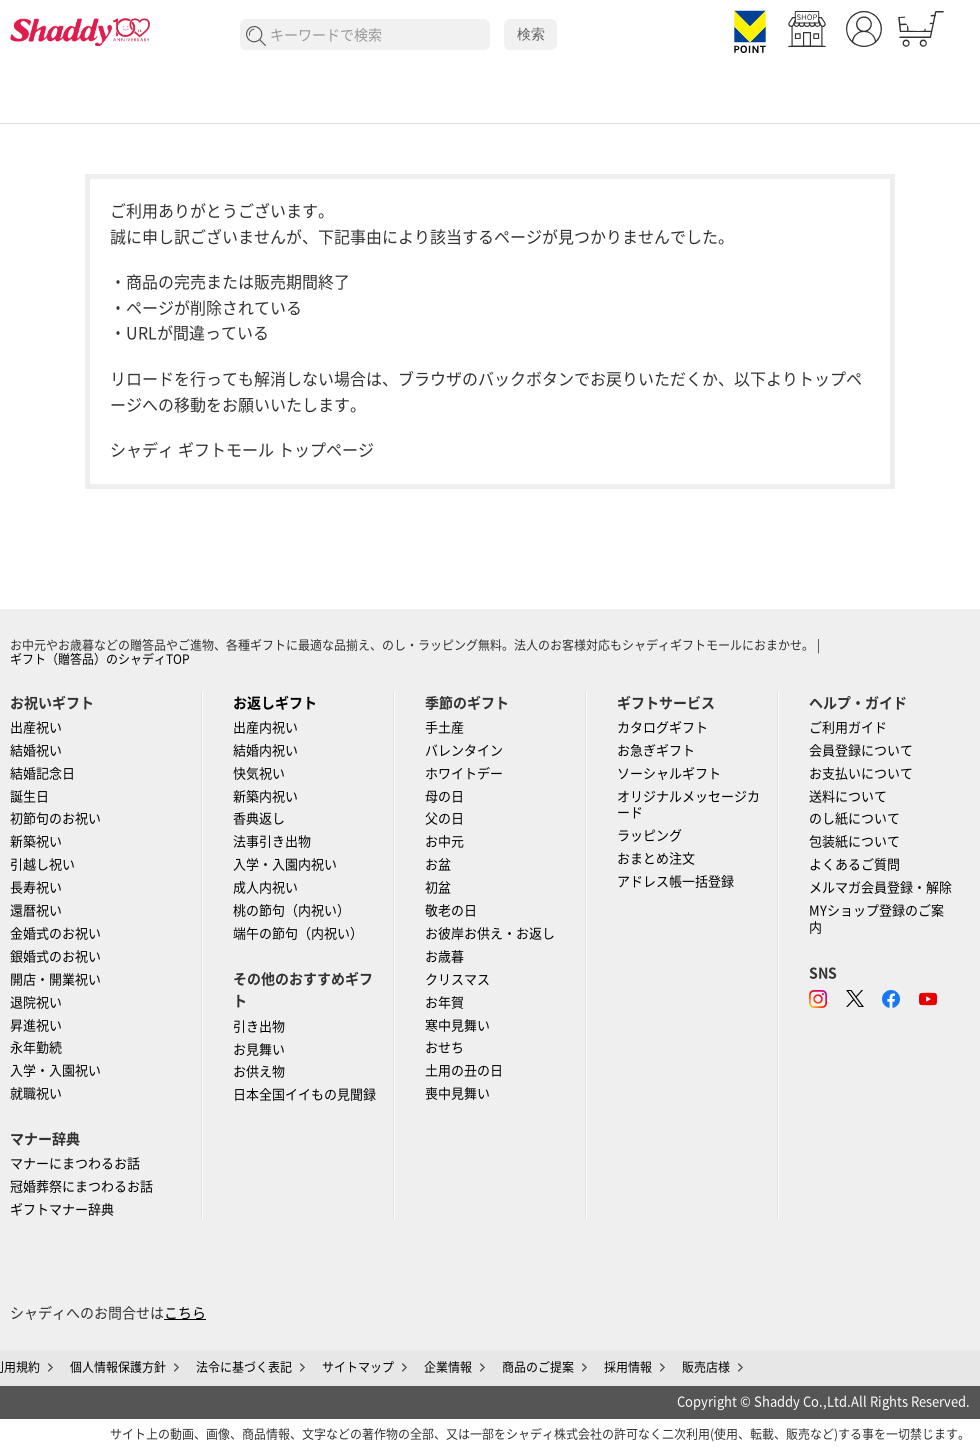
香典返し (259, 818)
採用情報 (628, 1367)
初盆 (438, 887)
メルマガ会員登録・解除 (880, 887)
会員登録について (861, 750)
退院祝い (36, 1002)
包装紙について (854, 841)
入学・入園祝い (55, 1070)
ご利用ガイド (848, 727)
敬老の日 (451, 910)
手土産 (444, 727)
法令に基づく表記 (244, 1367)
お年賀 (444, 1002)
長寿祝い (36, 887)
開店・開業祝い (55, 979)
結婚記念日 (42, 773)
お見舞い (259, 1049)
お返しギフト (275, 703)
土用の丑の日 (464, 1070)
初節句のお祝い (55, 818)
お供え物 (259, 1071)
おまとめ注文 (656, 858)
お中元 (444, 841)
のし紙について (854, 818)
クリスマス (457, 979)
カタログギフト (662, 727)
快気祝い (259, 773)
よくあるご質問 (854, 864)
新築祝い (36, 841)
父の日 (444, 818)
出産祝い (36, 727)
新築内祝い (265, 796)
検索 (531, 34)
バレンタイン (464, 750)
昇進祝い (36, 1025)
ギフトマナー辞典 (62, 1209)
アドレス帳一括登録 (675, 881)
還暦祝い (36, 910)
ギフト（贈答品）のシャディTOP (100, 659)
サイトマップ (358, 1367)
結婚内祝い (265, 750)
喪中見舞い (457, 1093)
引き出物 (259, 1026)
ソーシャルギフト (669, 773)
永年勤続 (36, 1047)
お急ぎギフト (656, 750)
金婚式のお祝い (55, 933)
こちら (185, 1313)
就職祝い (36, 1093)
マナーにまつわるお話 (75, 1163)
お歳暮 (444, 956)
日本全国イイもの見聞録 (304, 1094)
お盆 (438, 864)
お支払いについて (861, 773)
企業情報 (448, 1367)
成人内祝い (265, 887)
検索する (256, 36)
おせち (444, 1047)
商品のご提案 (538, 1367)
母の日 (444, 796)
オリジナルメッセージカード (688, 805)
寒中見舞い (457, 1025)
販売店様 (706, 1367)
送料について (848, 796)
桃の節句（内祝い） (291, 910)
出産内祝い (265, 727)
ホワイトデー (464, 773)
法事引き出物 (272, 841)
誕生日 (29, 796)
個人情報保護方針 (118, 1367)
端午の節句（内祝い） (298, 933)
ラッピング (649, 835)
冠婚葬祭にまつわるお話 (81, 1186)
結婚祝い (36, 750)
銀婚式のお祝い (55, 956)
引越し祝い (42, 864)
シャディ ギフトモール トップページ (242, 450)
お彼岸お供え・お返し (490, 933)
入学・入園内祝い (285, 864)
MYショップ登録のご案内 (876, 919)
